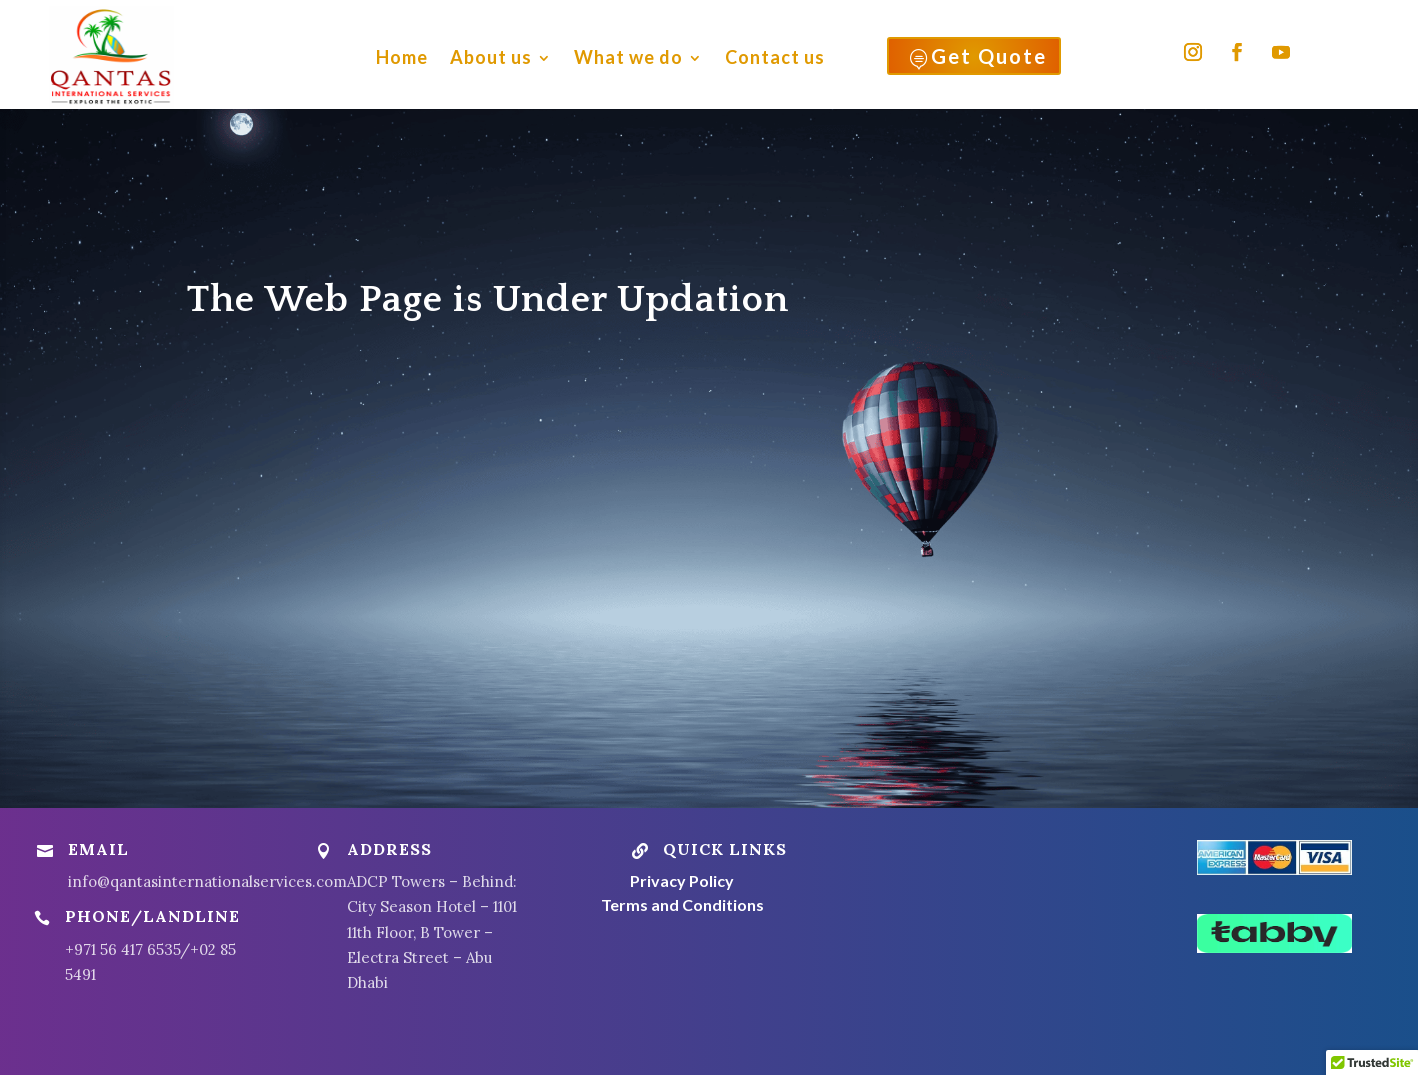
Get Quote (977, 60)
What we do (628, 57)
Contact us (775, 57)
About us (491, 57)
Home (402, 57)
